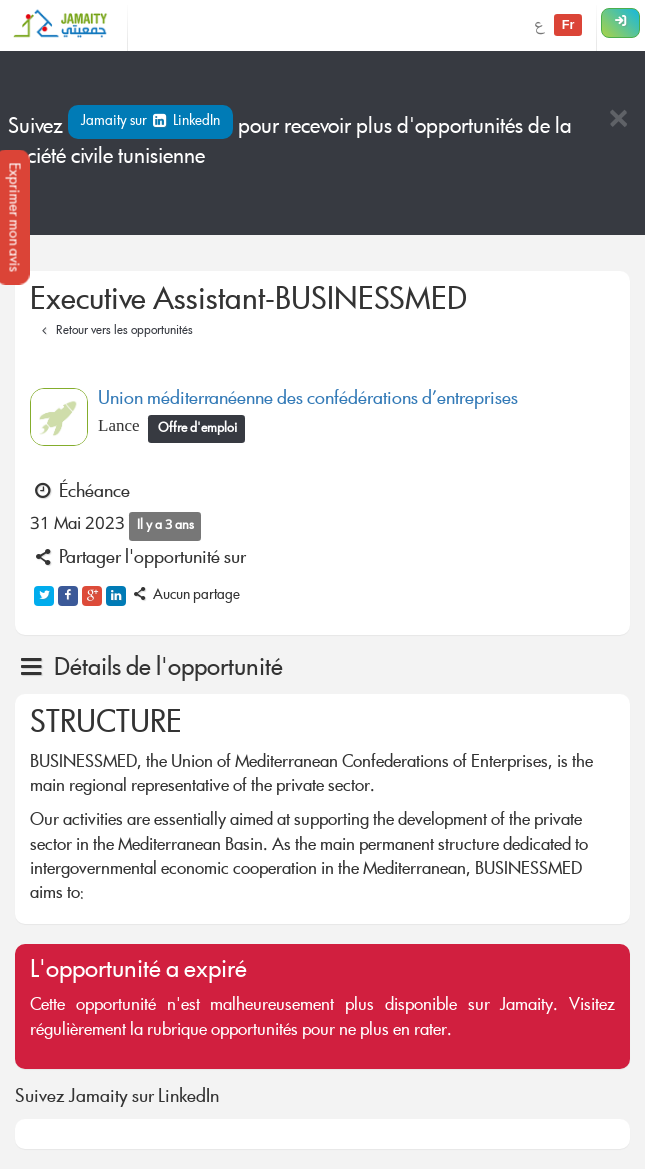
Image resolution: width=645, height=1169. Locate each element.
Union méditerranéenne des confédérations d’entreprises (308, 400)
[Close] (618, 120)
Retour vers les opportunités (114, 331)
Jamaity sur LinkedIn (150, 122)
